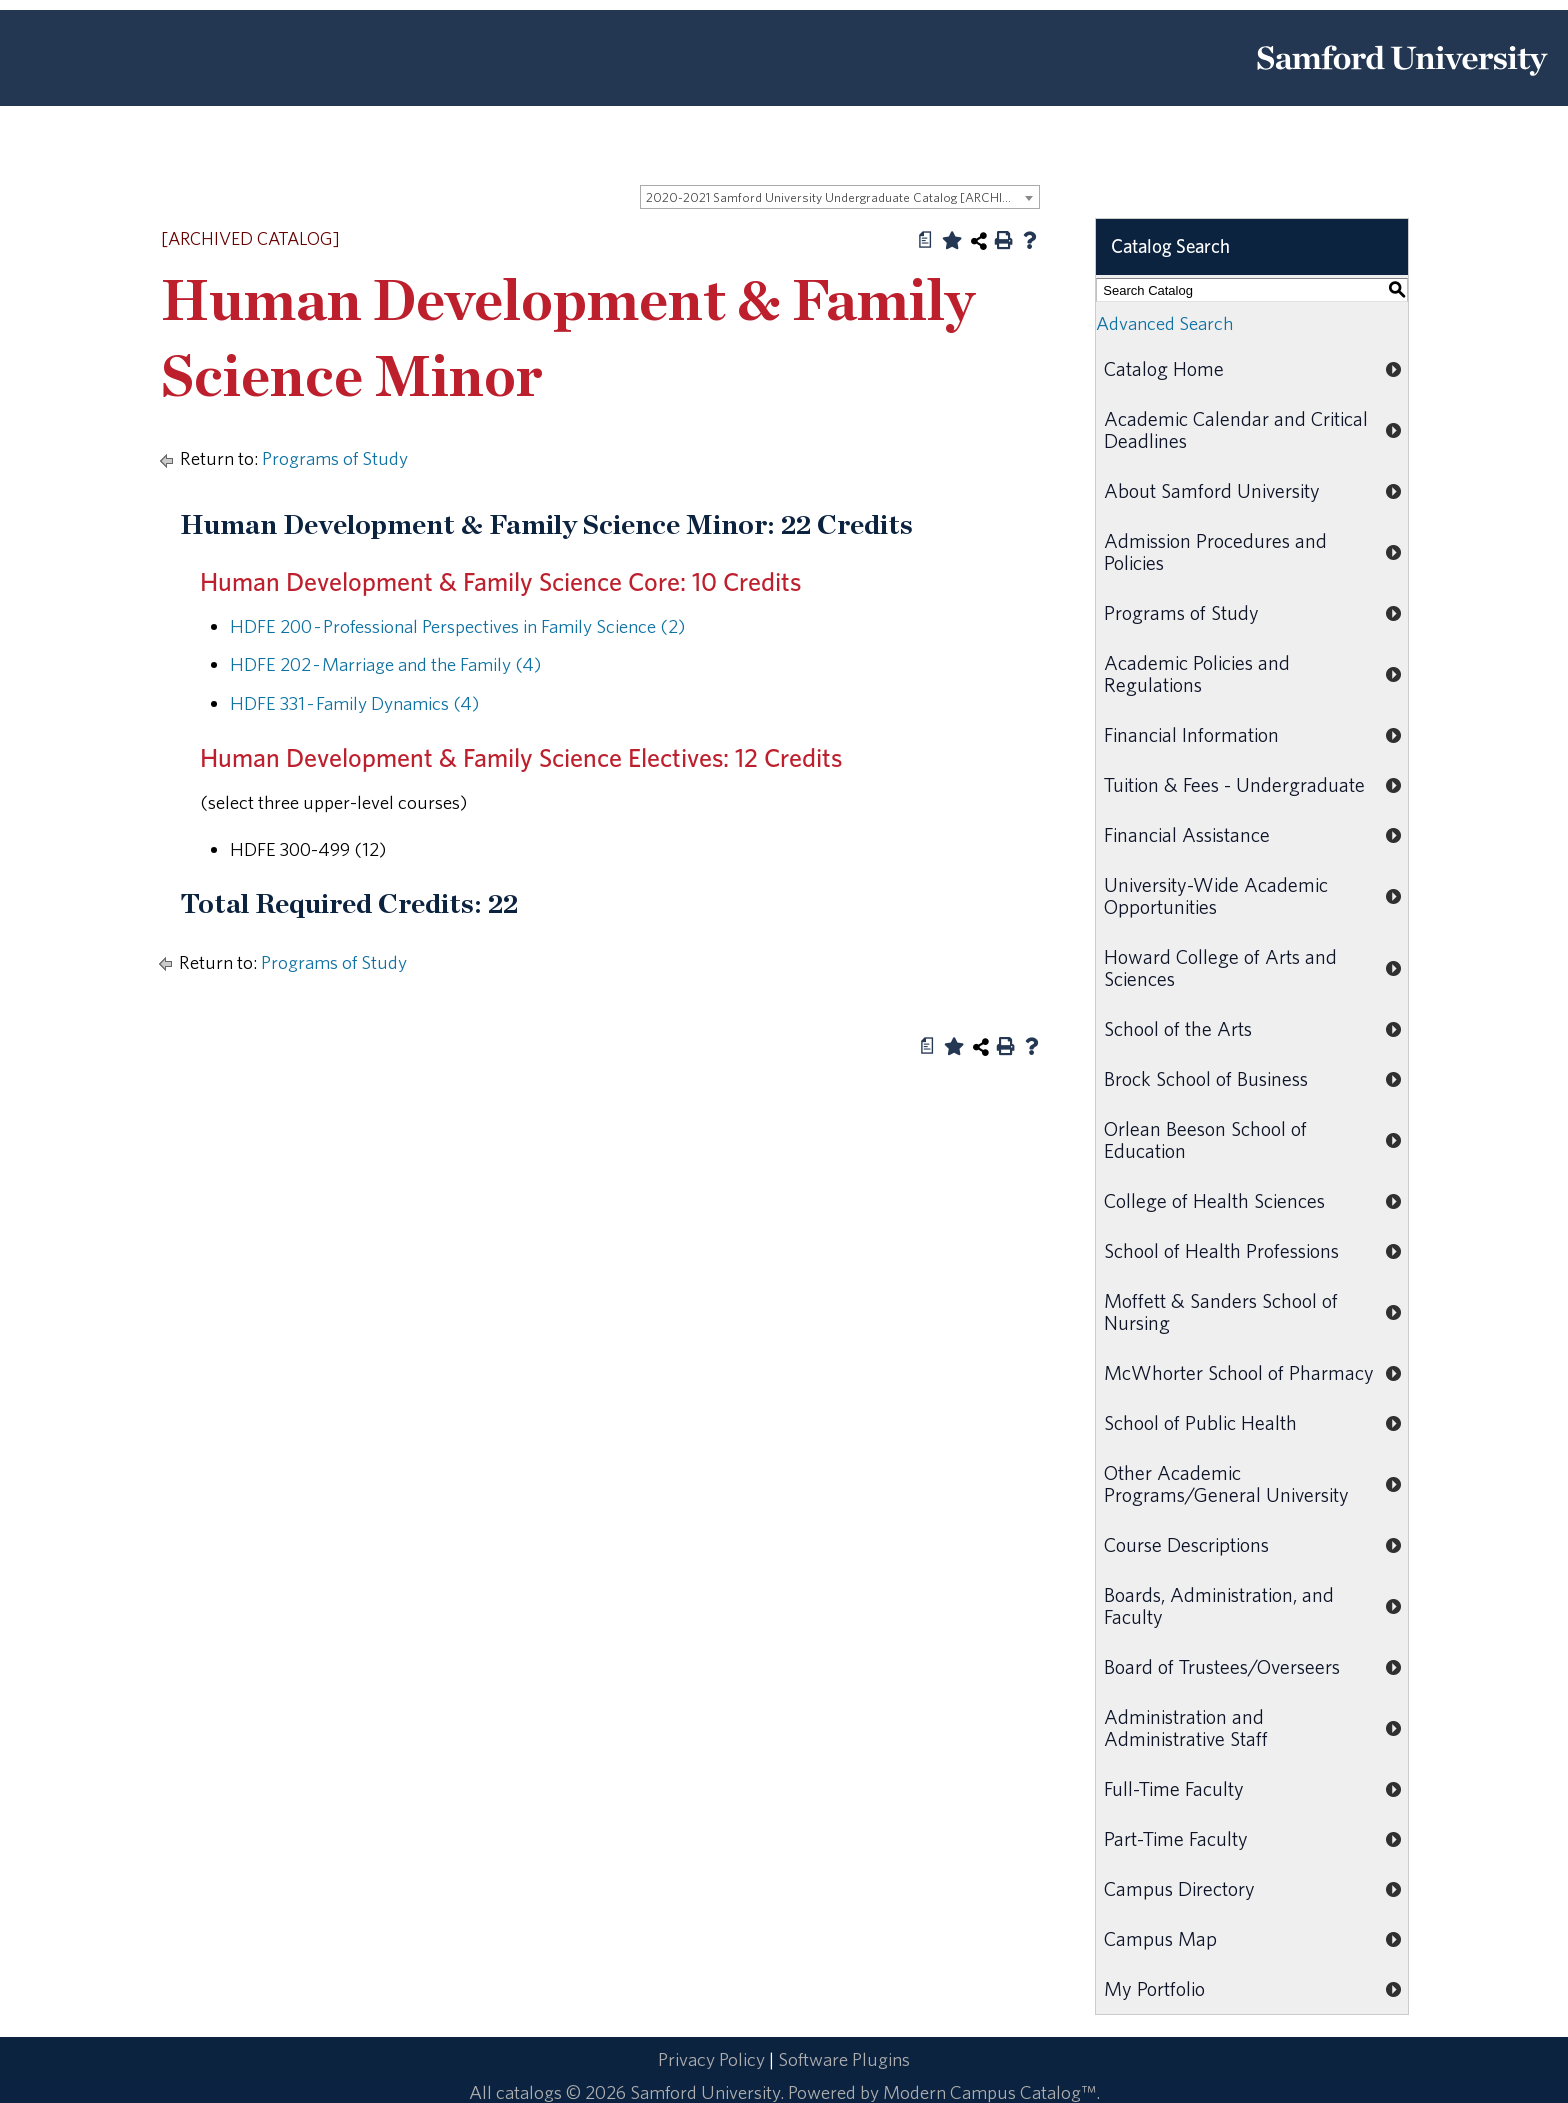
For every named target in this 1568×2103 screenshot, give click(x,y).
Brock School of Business (1206, 1078)
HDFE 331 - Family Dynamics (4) (354, 703)
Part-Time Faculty (1176, 1838)
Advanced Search (1164, 323)
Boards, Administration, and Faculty (1219, 1605)
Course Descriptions (1186, 1544)
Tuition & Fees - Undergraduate (1234, 784)
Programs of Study (335, 458)
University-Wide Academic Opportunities (1216, 895)
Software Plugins (844, 2059)
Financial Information (1191, 734)
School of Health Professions (1221, 1250)
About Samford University (1212, 490)
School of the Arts (1178, 1028)
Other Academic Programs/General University (1226, 1483)
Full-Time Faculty (1174, 1788)
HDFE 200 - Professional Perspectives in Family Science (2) (457, 626)
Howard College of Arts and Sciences (1220, 967)
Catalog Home (1164, 368)
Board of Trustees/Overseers (1222, 1666)
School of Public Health (1200, 1422)
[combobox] (840, 197)
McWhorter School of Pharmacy (1239, 1372)
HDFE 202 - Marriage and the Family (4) (385, 664)
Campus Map (1160, 1938)
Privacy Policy (711, 2059)
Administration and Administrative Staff (1186, 1727)
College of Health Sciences (1214, 1200)
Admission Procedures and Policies (1215, 551)
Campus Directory (1179, 1888)
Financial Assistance (1187, 834)
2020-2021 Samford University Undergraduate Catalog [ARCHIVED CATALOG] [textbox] (842, 197)
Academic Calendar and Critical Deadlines (1236, 429)
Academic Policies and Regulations (1197, 673)
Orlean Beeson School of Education (1205, 1139)
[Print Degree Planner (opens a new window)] (926, 240)
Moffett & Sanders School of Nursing (1221, 1311)
